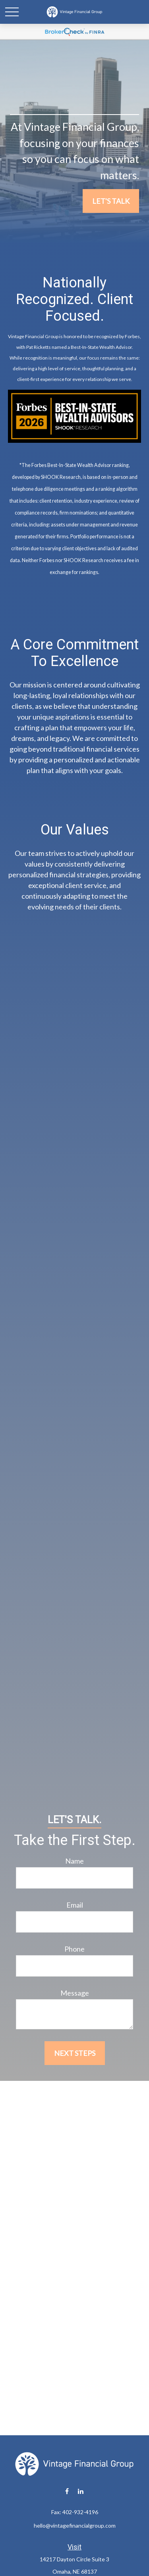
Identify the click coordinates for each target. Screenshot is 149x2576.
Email (74, 1904)
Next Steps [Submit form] (74, 2053)
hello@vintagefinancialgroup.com (75, 2525)
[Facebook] (67, 2491)
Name (74, 1860)
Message (74, 1992)
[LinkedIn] (80, 2491)
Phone (74, 1948)
